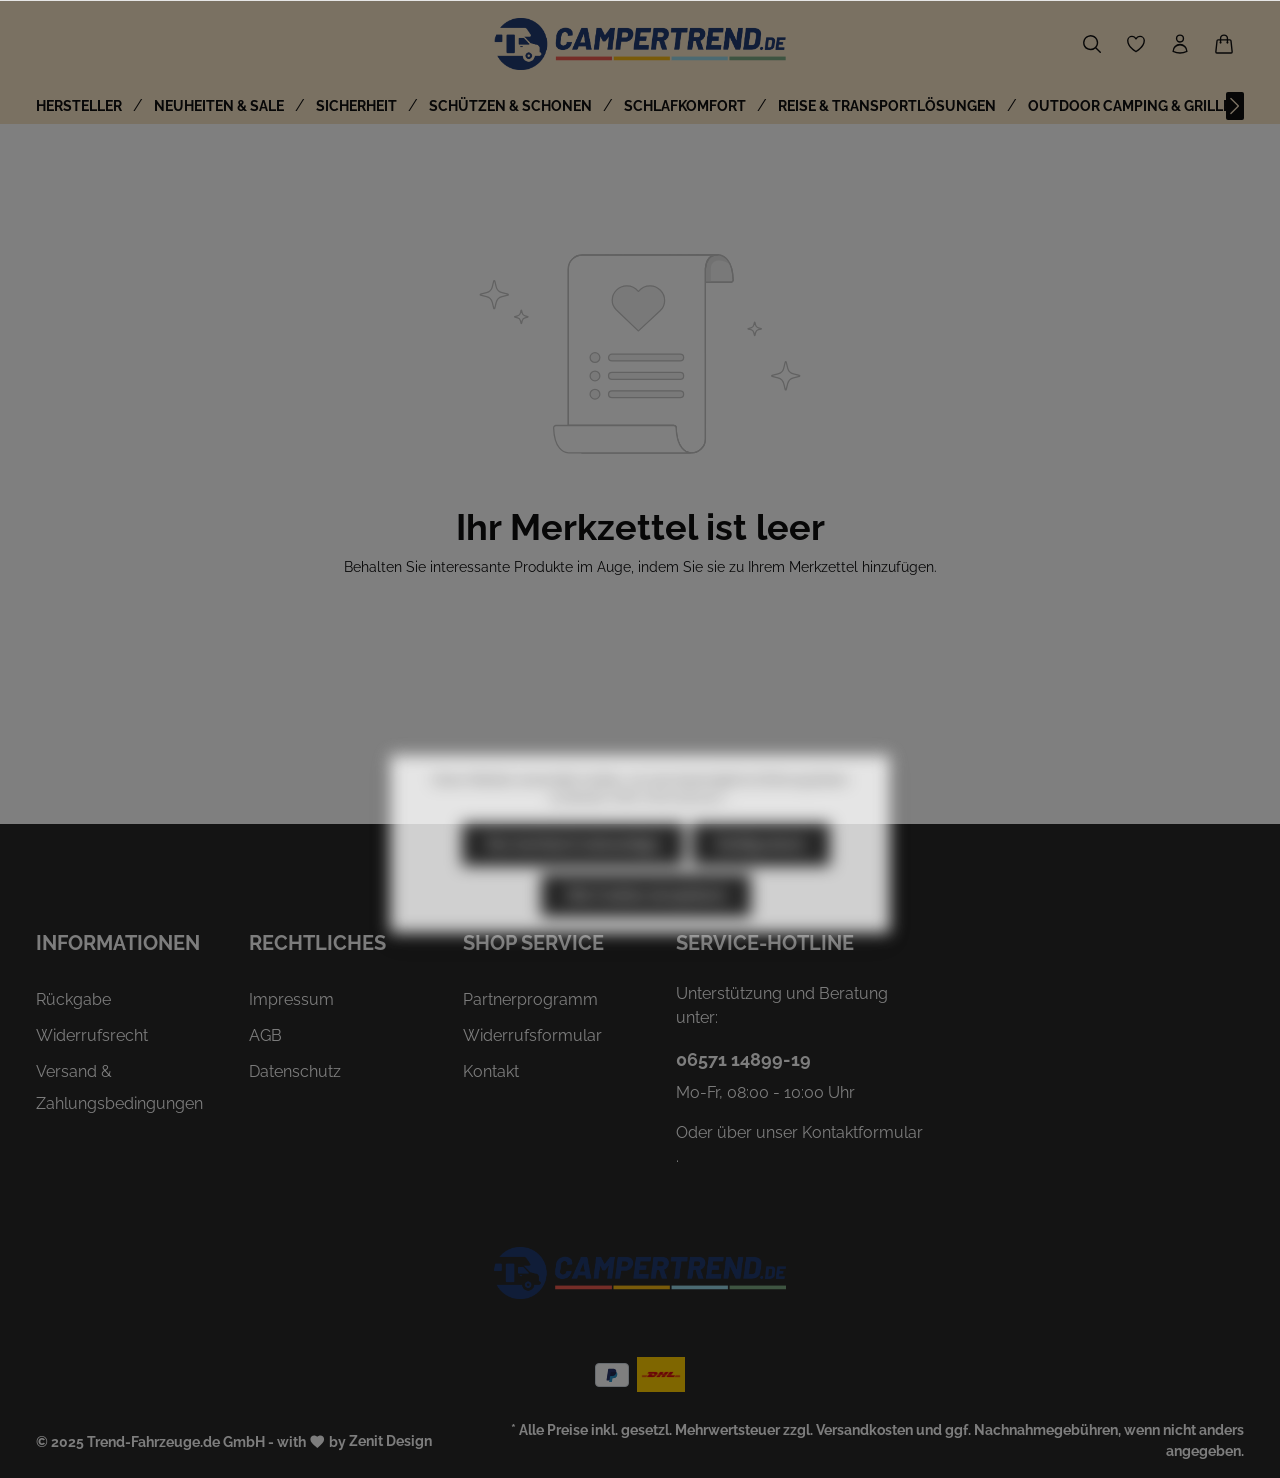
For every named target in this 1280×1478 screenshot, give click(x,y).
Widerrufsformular (532, 1035)
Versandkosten (864, 1430)
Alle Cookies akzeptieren (646, 937)
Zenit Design (390, 1441)
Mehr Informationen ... (671, 840)
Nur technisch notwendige (573, 886)
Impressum (291, 999)
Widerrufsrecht (92, 1035)
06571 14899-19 (743, 1059)
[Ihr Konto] (1180, 44)
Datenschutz (295, 1071)
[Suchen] (1092, 44)
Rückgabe (73, 999)
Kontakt (491, 1071)
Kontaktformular (862, 1132)
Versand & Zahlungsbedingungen (119, 1087)
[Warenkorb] (1224, 44)
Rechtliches (317, 943)
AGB (265, 1035)
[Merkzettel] (1136, 44)
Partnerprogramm (530, 999)
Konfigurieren (761, 886)
